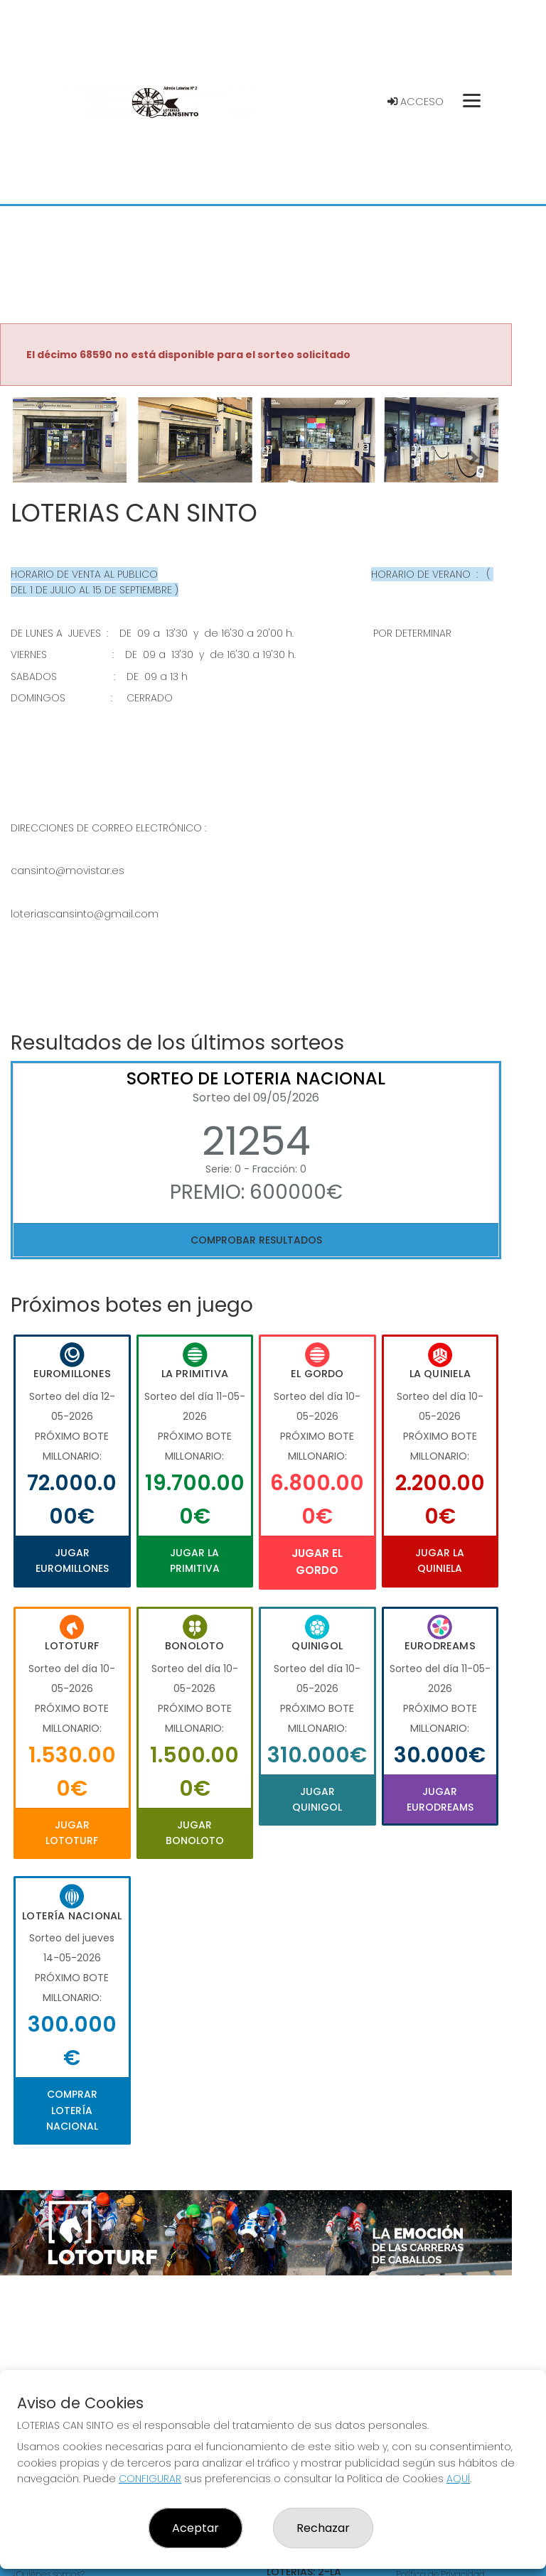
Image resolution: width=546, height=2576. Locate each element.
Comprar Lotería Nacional (72, 2110)
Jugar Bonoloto (195, 1833)
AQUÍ (458, 2479)
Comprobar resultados (256, 1240)
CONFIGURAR (150, 2479)
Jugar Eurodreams (440, 1799)
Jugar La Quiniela (439, 1560)
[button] (38, 458)
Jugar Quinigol (317, 1799)
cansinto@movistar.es (67, 870)
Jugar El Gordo (317, 1562)
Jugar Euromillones (72, 1560)
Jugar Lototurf (72, 1833)
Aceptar (195, 2528)
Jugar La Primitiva (195, 1560)
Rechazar (323, 2528)
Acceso (415, 102)
